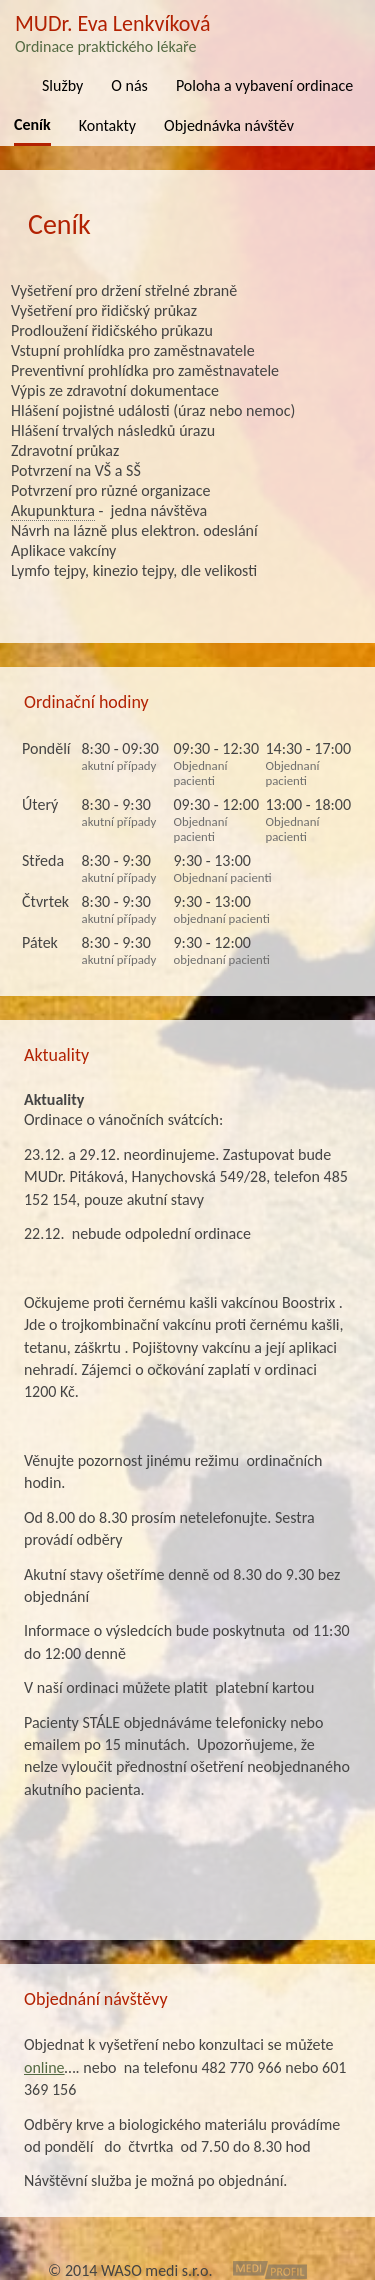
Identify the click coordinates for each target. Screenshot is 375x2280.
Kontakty (107, 125)
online (44, 2067)
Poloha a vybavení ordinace (264, 85)
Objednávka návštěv (229, 125)
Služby (62, 85)
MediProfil (270, 2270)
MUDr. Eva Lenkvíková (187, 33)
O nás (129, 85)
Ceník (32, 124)
